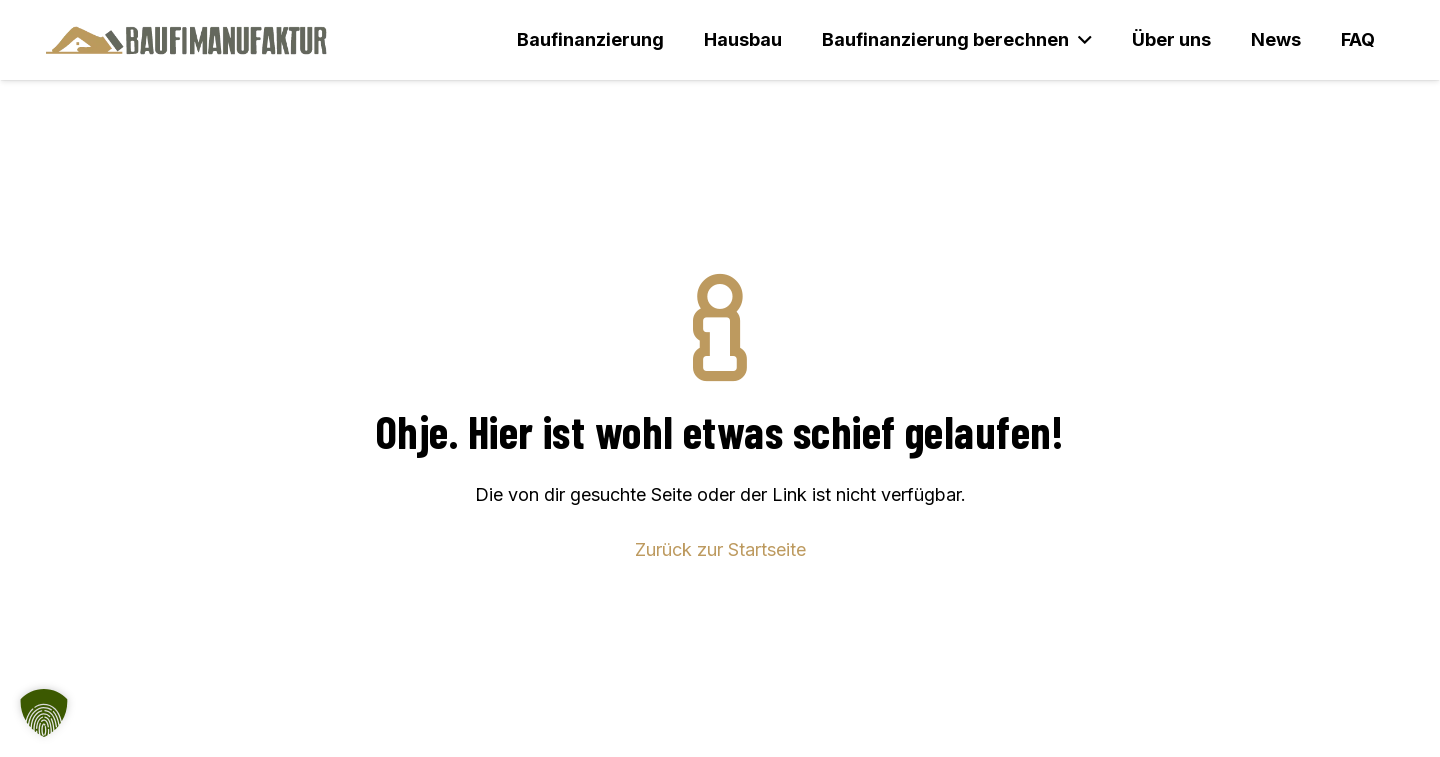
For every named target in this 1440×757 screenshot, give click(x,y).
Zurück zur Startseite (720, 549)
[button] (1080, 40)
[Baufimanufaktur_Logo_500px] (186, 40)
